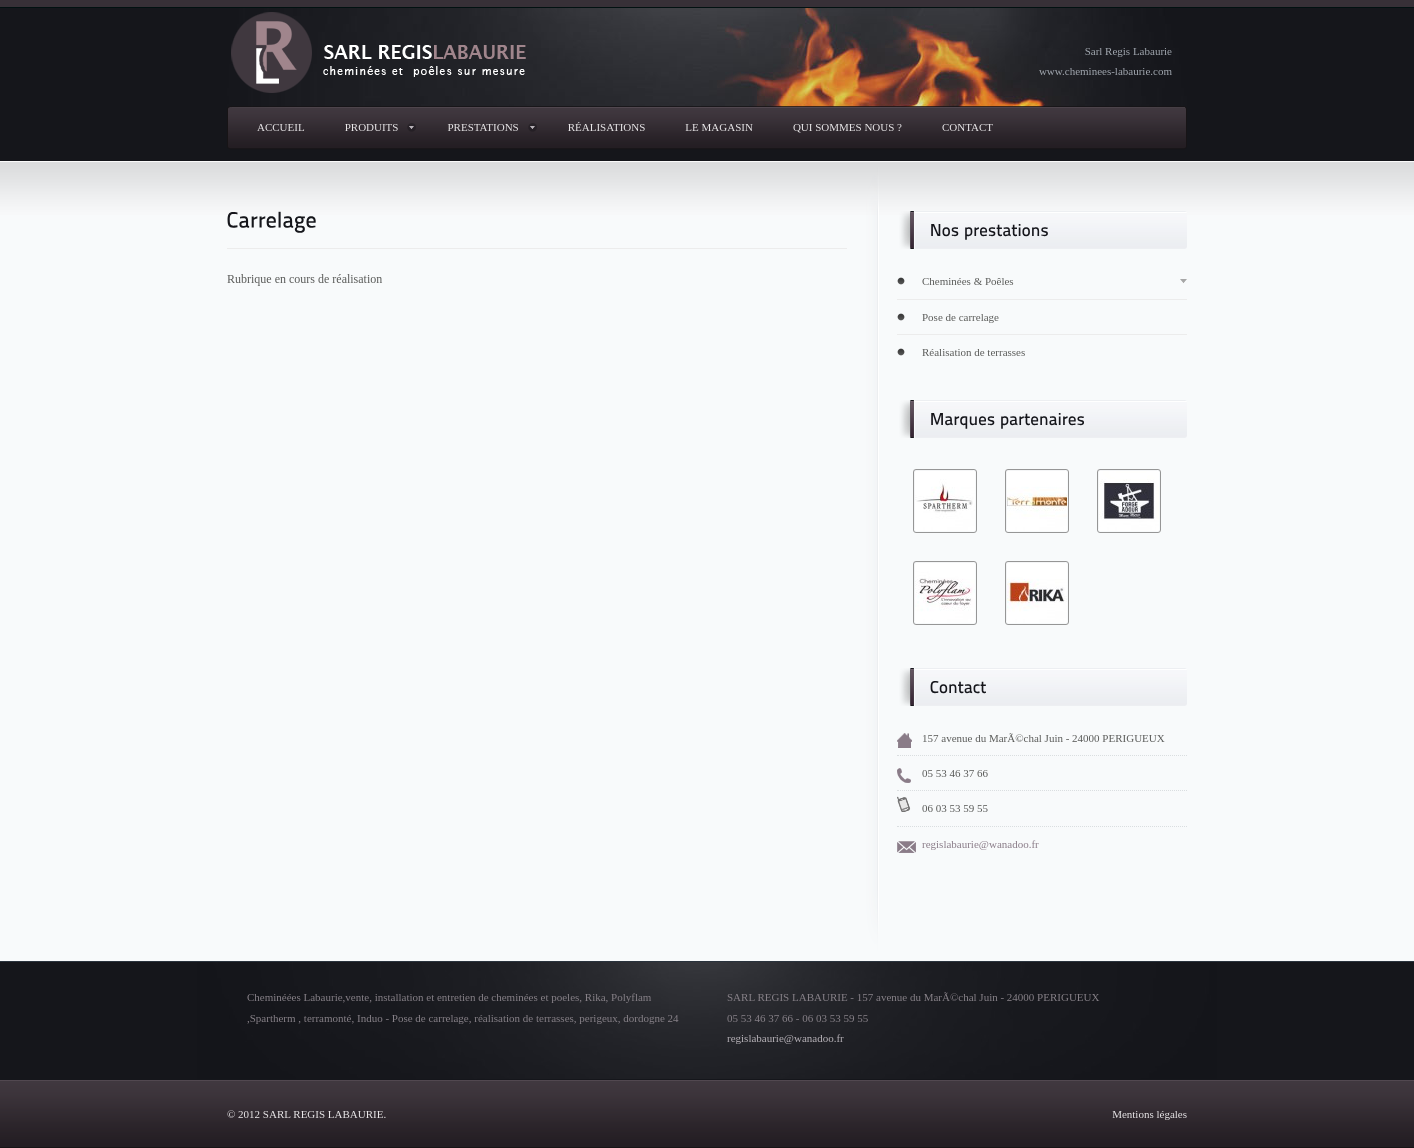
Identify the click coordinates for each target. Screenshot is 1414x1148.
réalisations (607, 127)
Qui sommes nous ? (847, 127)
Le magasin (719, 127)
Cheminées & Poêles (968, 281)
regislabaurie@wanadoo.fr (980, 844)
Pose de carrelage (960, 317)
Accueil (281, 127)
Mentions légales (1149, 1114)
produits (372, 127)
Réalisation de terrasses (973, 352)
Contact (967, 127)
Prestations (482, 127)
